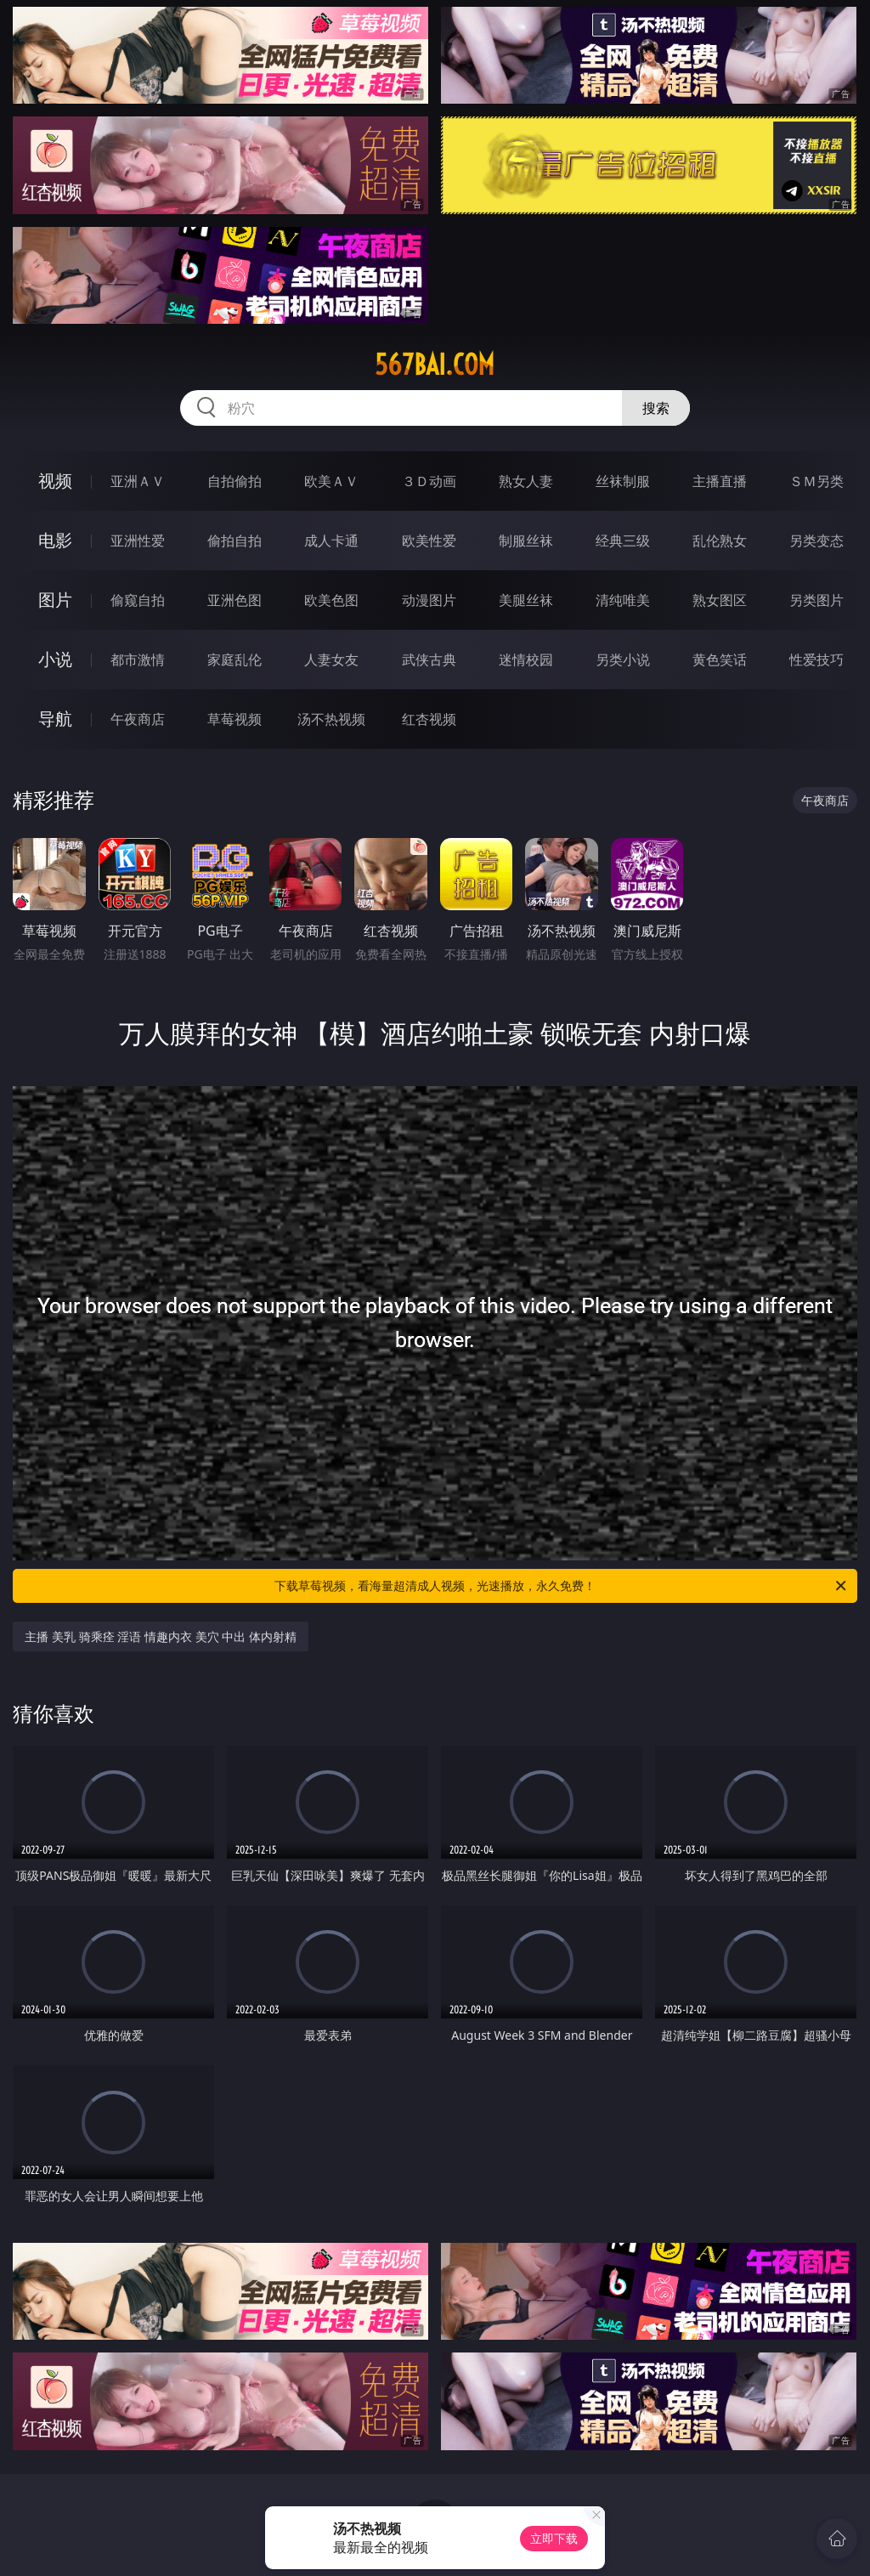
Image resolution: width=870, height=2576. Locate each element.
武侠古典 (429, 659)
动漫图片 (429, 600)
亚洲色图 (234, 600)
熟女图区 (719, 600)
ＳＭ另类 (816, 481)
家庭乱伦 (234, 659)
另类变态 (816, 540)
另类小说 (623, 659)
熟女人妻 (526, 481)
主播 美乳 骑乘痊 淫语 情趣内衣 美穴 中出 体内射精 (160, 1636)
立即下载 (554, 2538)
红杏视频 (429, 719)
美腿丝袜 (526, 600)
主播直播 (719, 481)
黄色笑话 (719, 659)
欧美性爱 (429, 540)
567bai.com (434, 365)
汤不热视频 (331, 719)
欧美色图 (331, 600)
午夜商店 (137, 719)
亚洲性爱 (137, 540)
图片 (55, 599)
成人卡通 (331, 540)
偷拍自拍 (234, 540)
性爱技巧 (816, 659)
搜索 (655, 408)
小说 (55, 659)
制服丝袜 (526, 540)
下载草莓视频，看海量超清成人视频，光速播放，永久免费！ (561, 1586)
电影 (55, 540)
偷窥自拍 (137, 600)
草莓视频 (234, 719)
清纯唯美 (623, 600)
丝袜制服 (623, 481)
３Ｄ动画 (429, 481)
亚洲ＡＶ (137, 481)
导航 (55, 718)
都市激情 (137, 659)
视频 (55, 480)
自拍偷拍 (234, 481)
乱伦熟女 (719, 540)
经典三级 (623, 540)
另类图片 (816, 600)
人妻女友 (331, 659)
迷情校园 (526, 659)
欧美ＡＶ (331, 481)
